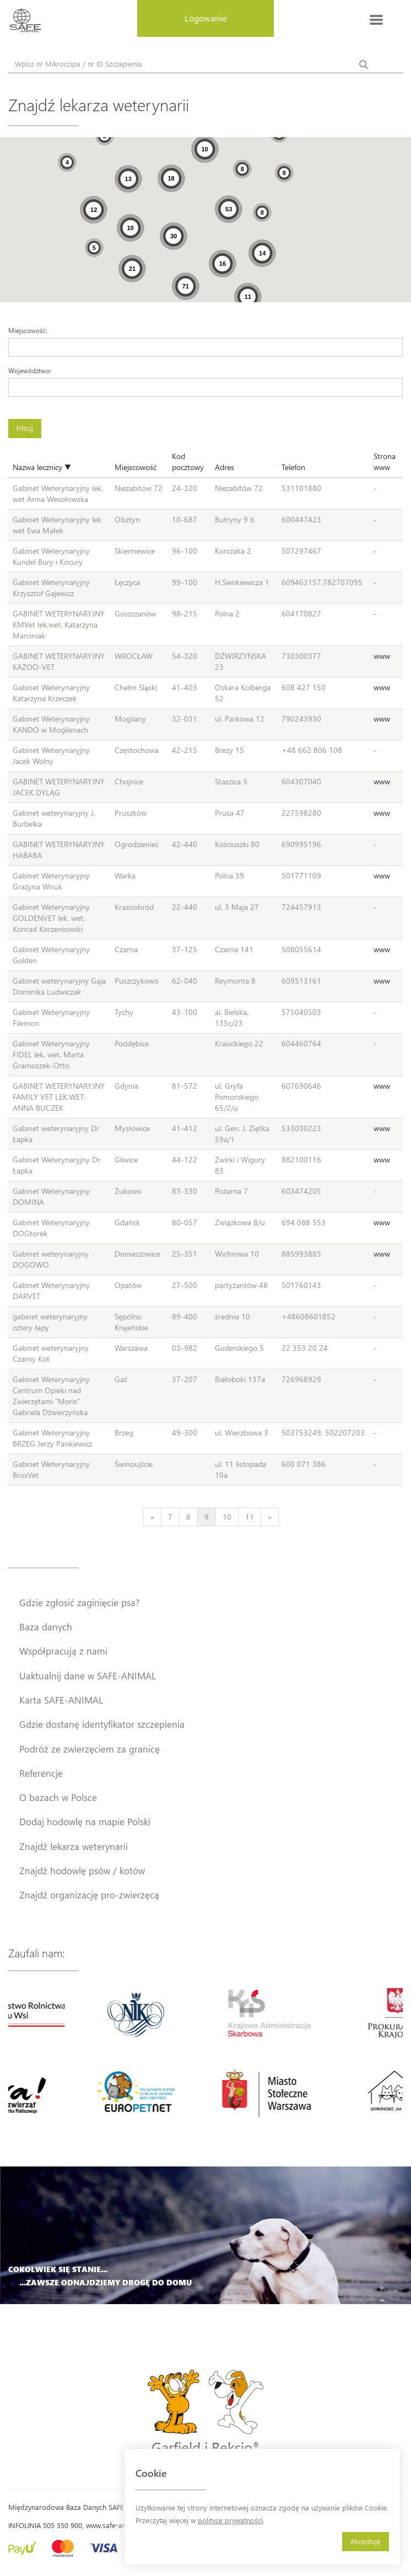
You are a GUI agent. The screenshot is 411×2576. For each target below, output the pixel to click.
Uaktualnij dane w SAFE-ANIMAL (87, 1675)
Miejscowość (135, 467)
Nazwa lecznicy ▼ (42, 467)
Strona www (385, 461)
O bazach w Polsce (58, 1797)
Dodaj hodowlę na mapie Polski (84, 1821)
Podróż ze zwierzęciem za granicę (89, 1749)
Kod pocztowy (188, 461)
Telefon (293, 467)
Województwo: (29, 370)
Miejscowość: (27, 330)
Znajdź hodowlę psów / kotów (82, 1870)
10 (227, 1516)
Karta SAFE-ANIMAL (61, 1700)
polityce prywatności (230, 2520)
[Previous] (152, 1517)
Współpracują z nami (63, 1651)
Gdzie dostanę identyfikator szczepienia (102, 1724)
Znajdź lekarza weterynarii (73, 1846)
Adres (224, 467)
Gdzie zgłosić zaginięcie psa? (79, 1602)
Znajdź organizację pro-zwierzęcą (89, 1895)
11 (249, 1516)
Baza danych (45, 1626)
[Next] (270, 1517)
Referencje (41, 1773)
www (382, 656)
